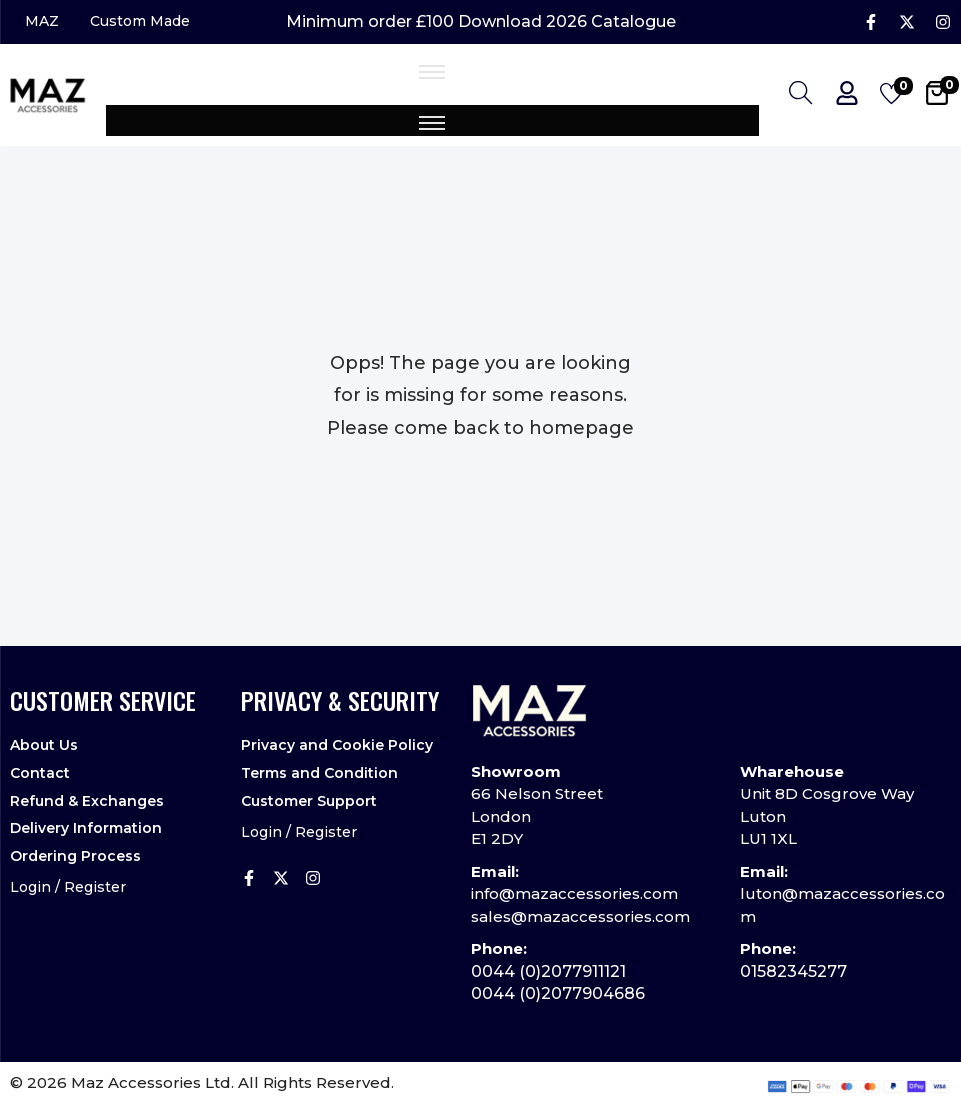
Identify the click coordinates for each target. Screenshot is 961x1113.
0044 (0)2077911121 (548, 974)
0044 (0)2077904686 (558, 997)
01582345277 (793, 974)
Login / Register (68, 878)
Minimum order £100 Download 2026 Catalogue (481, 24)
